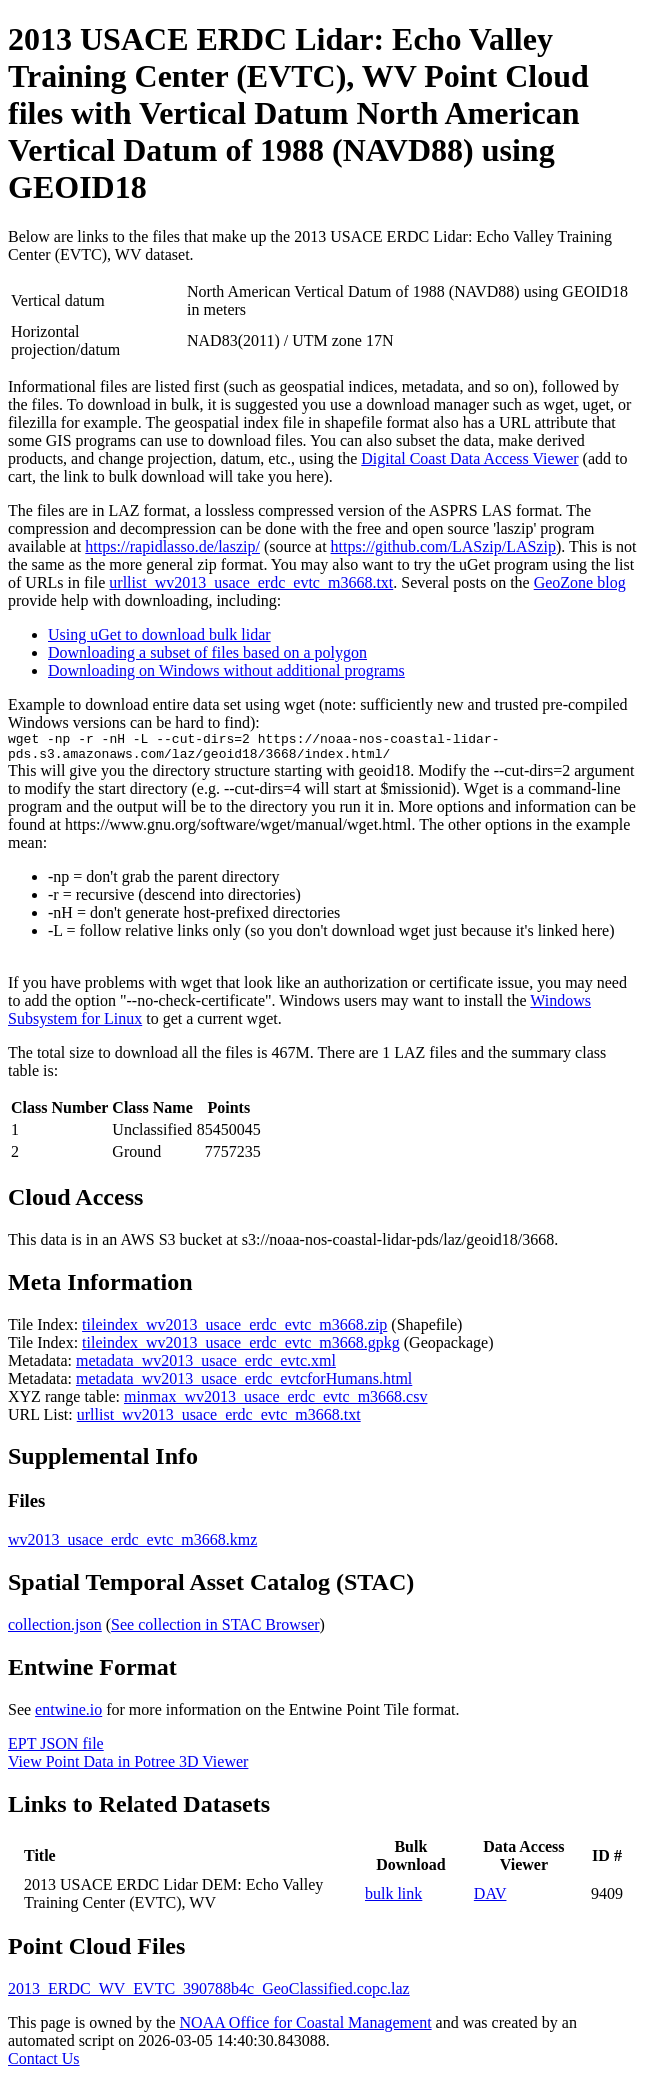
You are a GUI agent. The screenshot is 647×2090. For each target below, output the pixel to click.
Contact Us (44, 2064)
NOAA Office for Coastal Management (306, 2028)
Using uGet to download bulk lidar (159, 634)
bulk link (393, 1899)
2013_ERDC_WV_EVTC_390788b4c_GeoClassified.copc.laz (209, 1994)
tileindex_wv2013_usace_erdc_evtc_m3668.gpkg (241, 1348)
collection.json (55, 1630)
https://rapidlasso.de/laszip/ (172, 546)
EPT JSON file (56, 1749)
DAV (490, 1899)
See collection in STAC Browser (215, 1630)
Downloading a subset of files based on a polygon (207, 652)
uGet (474, 564)
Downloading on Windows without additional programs (226, 670)
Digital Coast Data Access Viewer (469, 458)
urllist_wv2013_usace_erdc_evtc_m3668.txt (251, 582)
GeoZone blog (580, 582)
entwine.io (68, 1715)
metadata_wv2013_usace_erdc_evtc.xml (206, 1366)
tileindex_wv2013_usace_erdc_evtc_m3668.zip (234, 1330)
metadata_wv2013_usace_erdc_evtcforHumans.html (244, 1384)
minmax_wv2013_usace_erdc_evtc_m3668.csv (275, 1402)
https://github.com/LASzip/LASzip (443, 546)
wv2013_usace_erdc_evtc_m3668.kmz (132, 1545)
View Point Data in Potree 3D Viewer (128, 1767)
